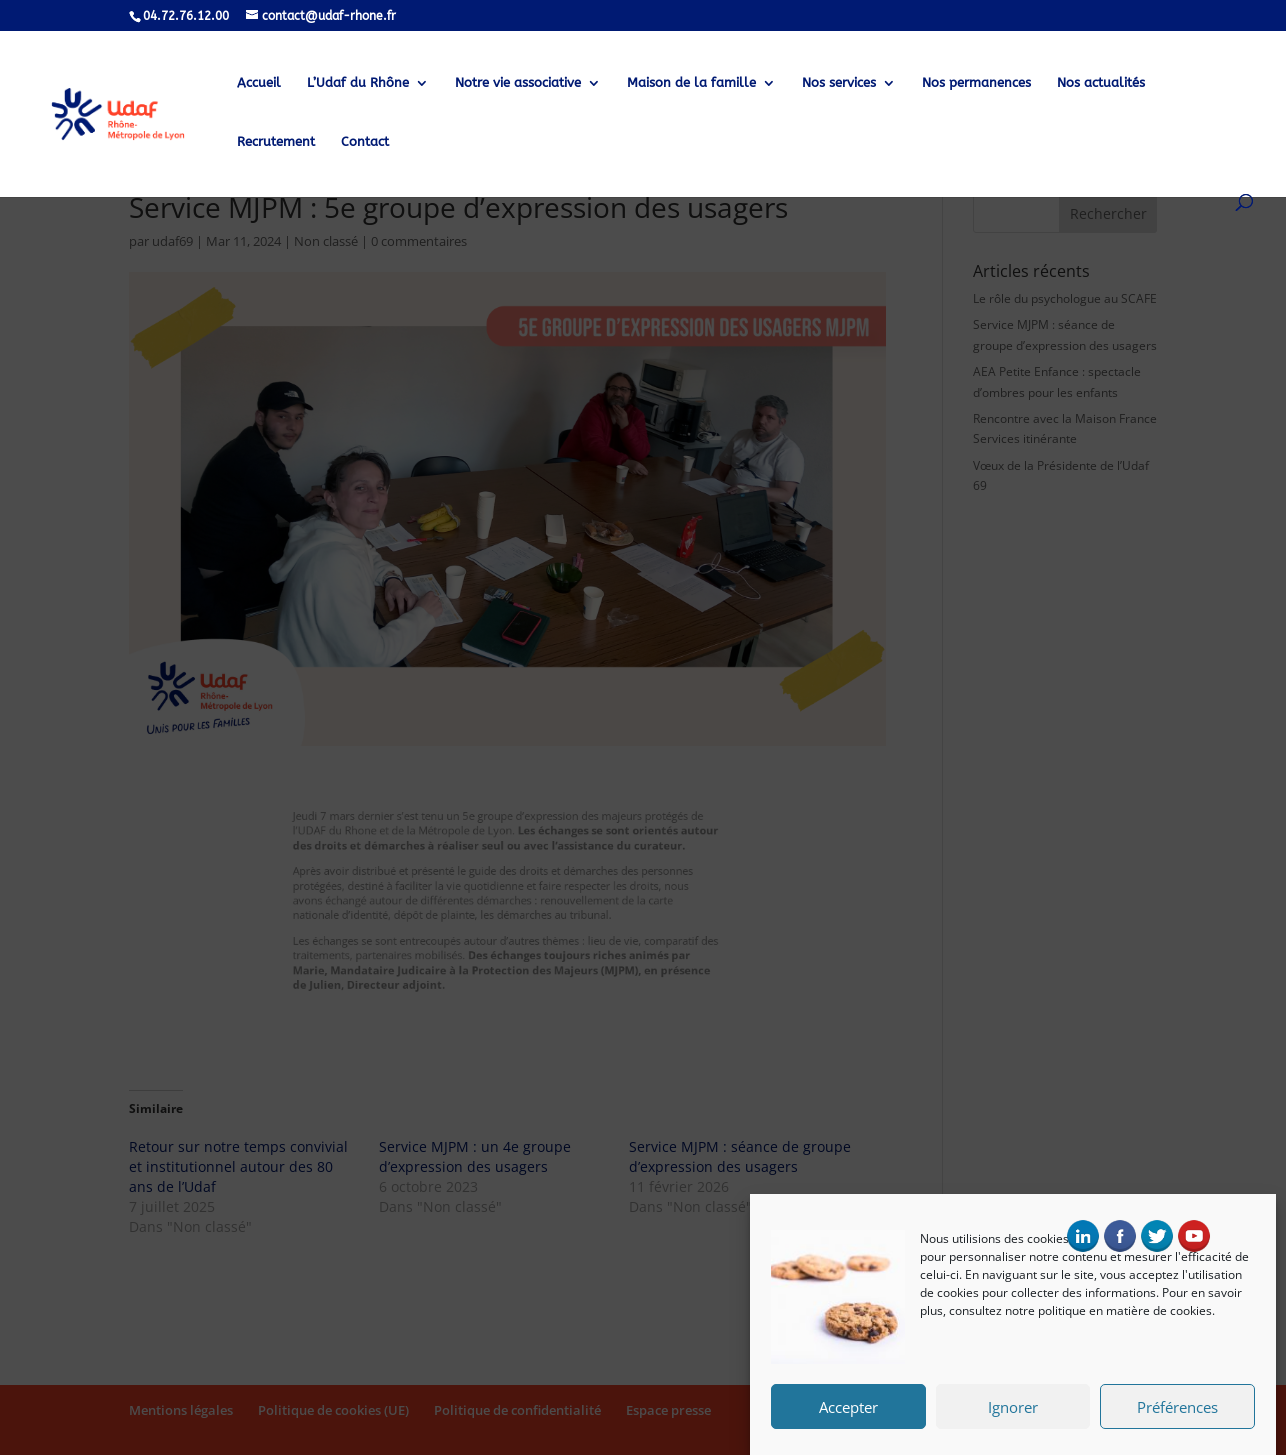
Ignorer (1013, 1412)
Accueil (259, 83)
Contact (365, 142)
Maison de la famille (691, 83)
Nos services (839, 83)
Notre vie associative (518, 83)
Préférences (1177, 1412)
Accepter (848, 1412)
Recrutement (276, 142)
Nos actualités (1101, 83)
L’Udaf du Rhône (358, 83)
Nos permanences (976, 83)
